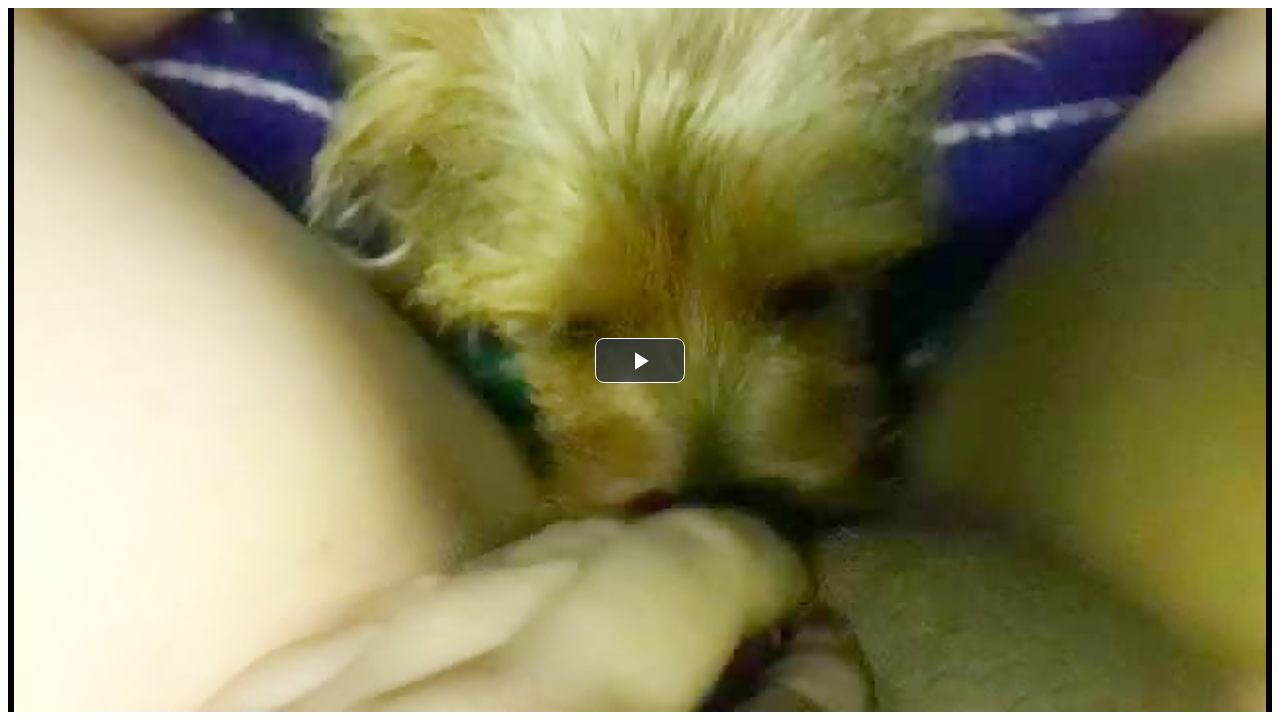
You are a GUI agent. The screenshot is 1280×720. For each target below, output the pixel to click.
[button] (640, 360)
